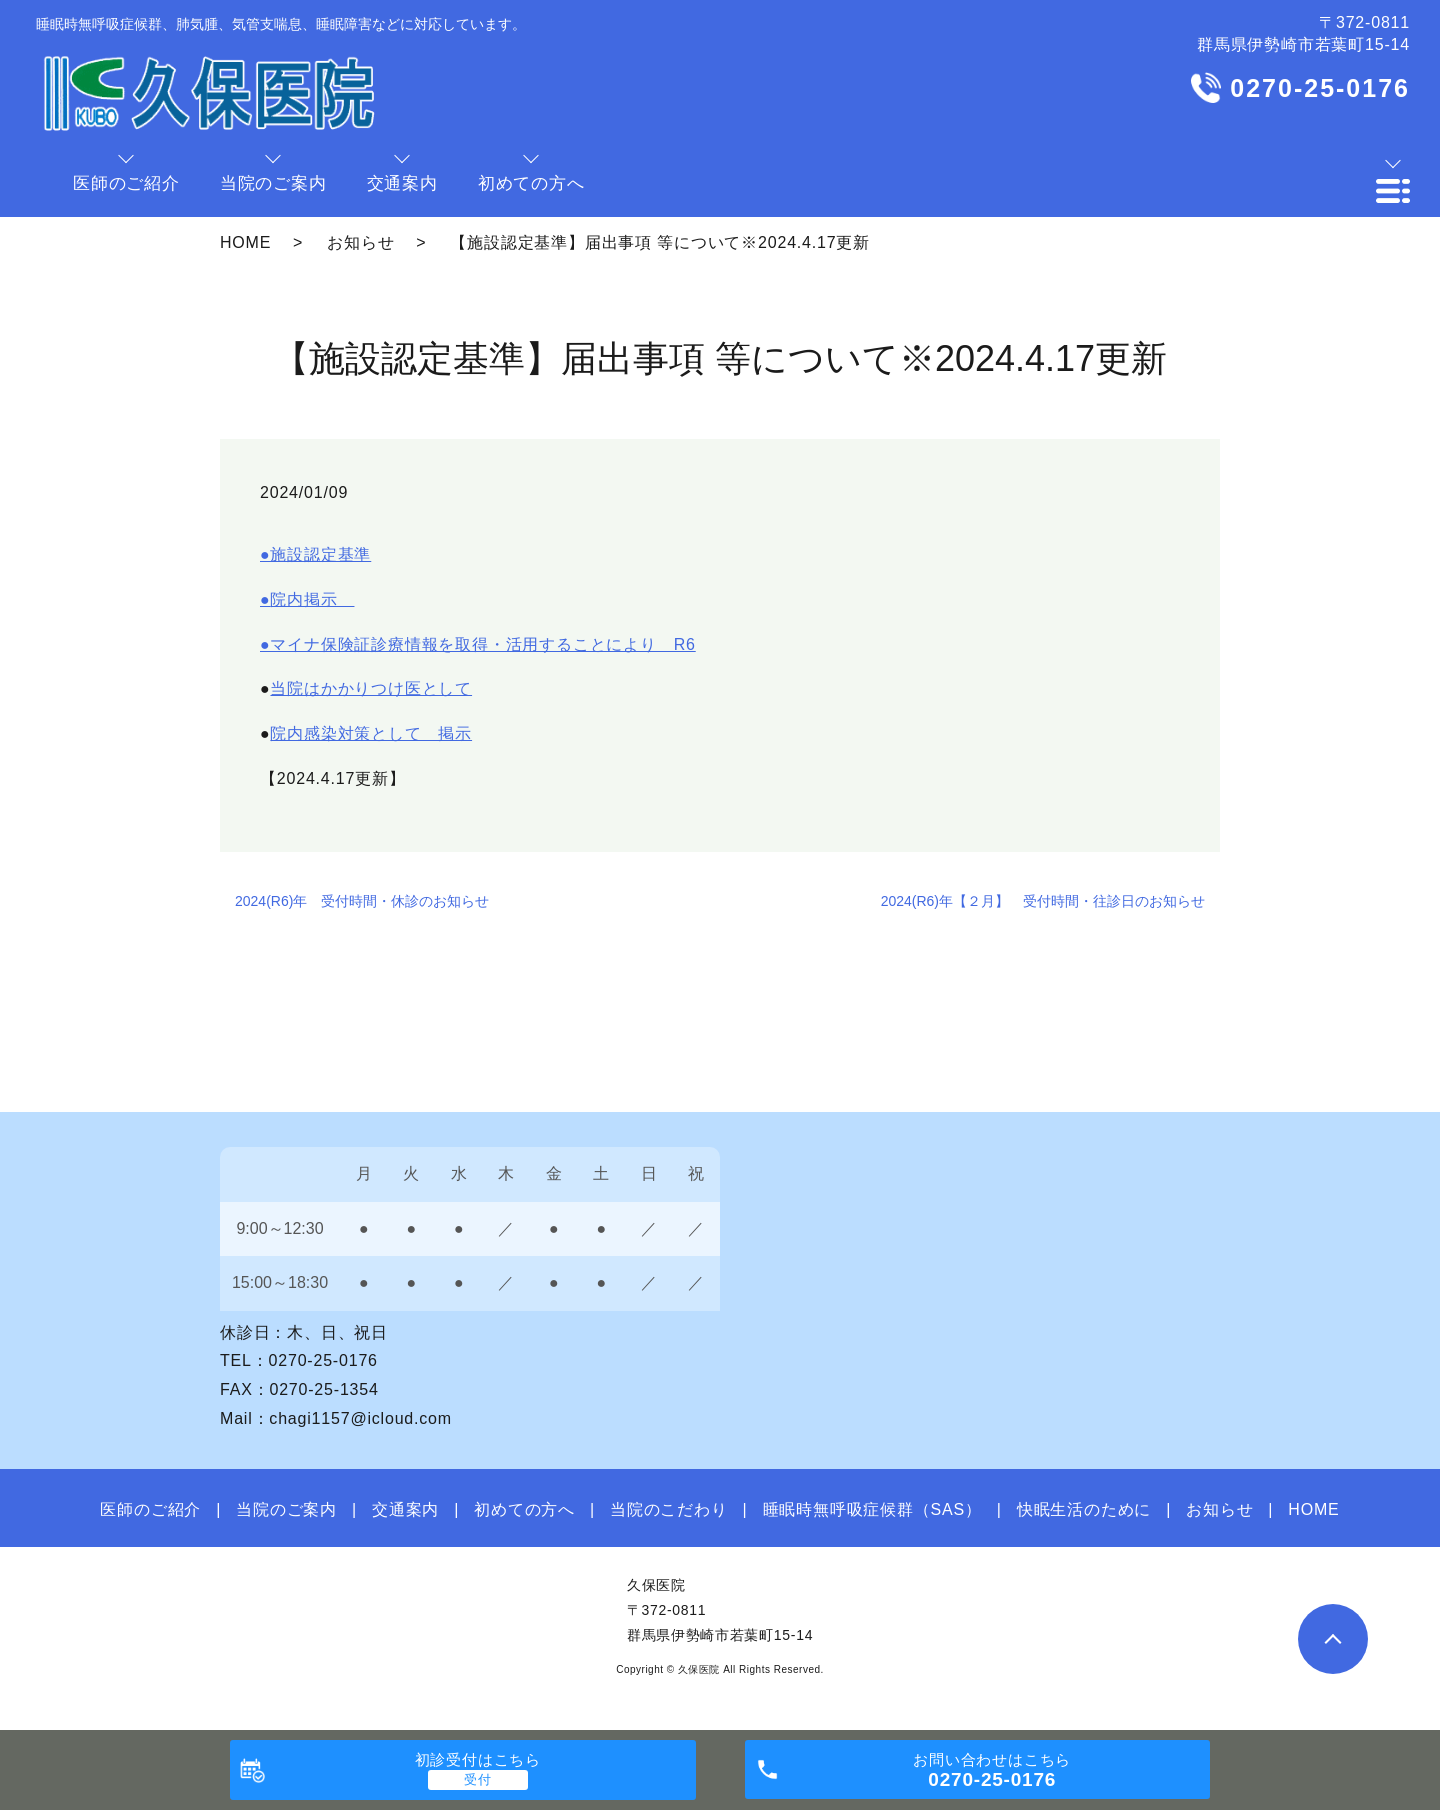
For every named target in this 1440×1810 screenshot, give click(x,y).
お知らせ (360, 242)
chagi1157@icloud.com (360, 1418)
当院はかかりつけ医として (371, 688)
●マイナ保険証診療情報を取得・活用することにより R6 (478, 644)
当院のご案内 (286, 1509)
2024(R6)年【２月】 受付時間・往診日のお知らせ (1043, 901)
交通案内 (405, 1509)
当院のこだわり (669, 1509)
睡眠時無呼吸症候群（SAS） (872, 1509)
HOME (245, 242)
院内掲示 (312, 599)
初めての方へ (524, 1509)
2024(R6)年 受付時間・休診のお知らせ (362, 901)
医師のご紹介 (150, 1509)
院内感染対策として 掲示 (371, 733)
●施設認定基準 (315, 554)
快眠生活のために (1084, 1509)
